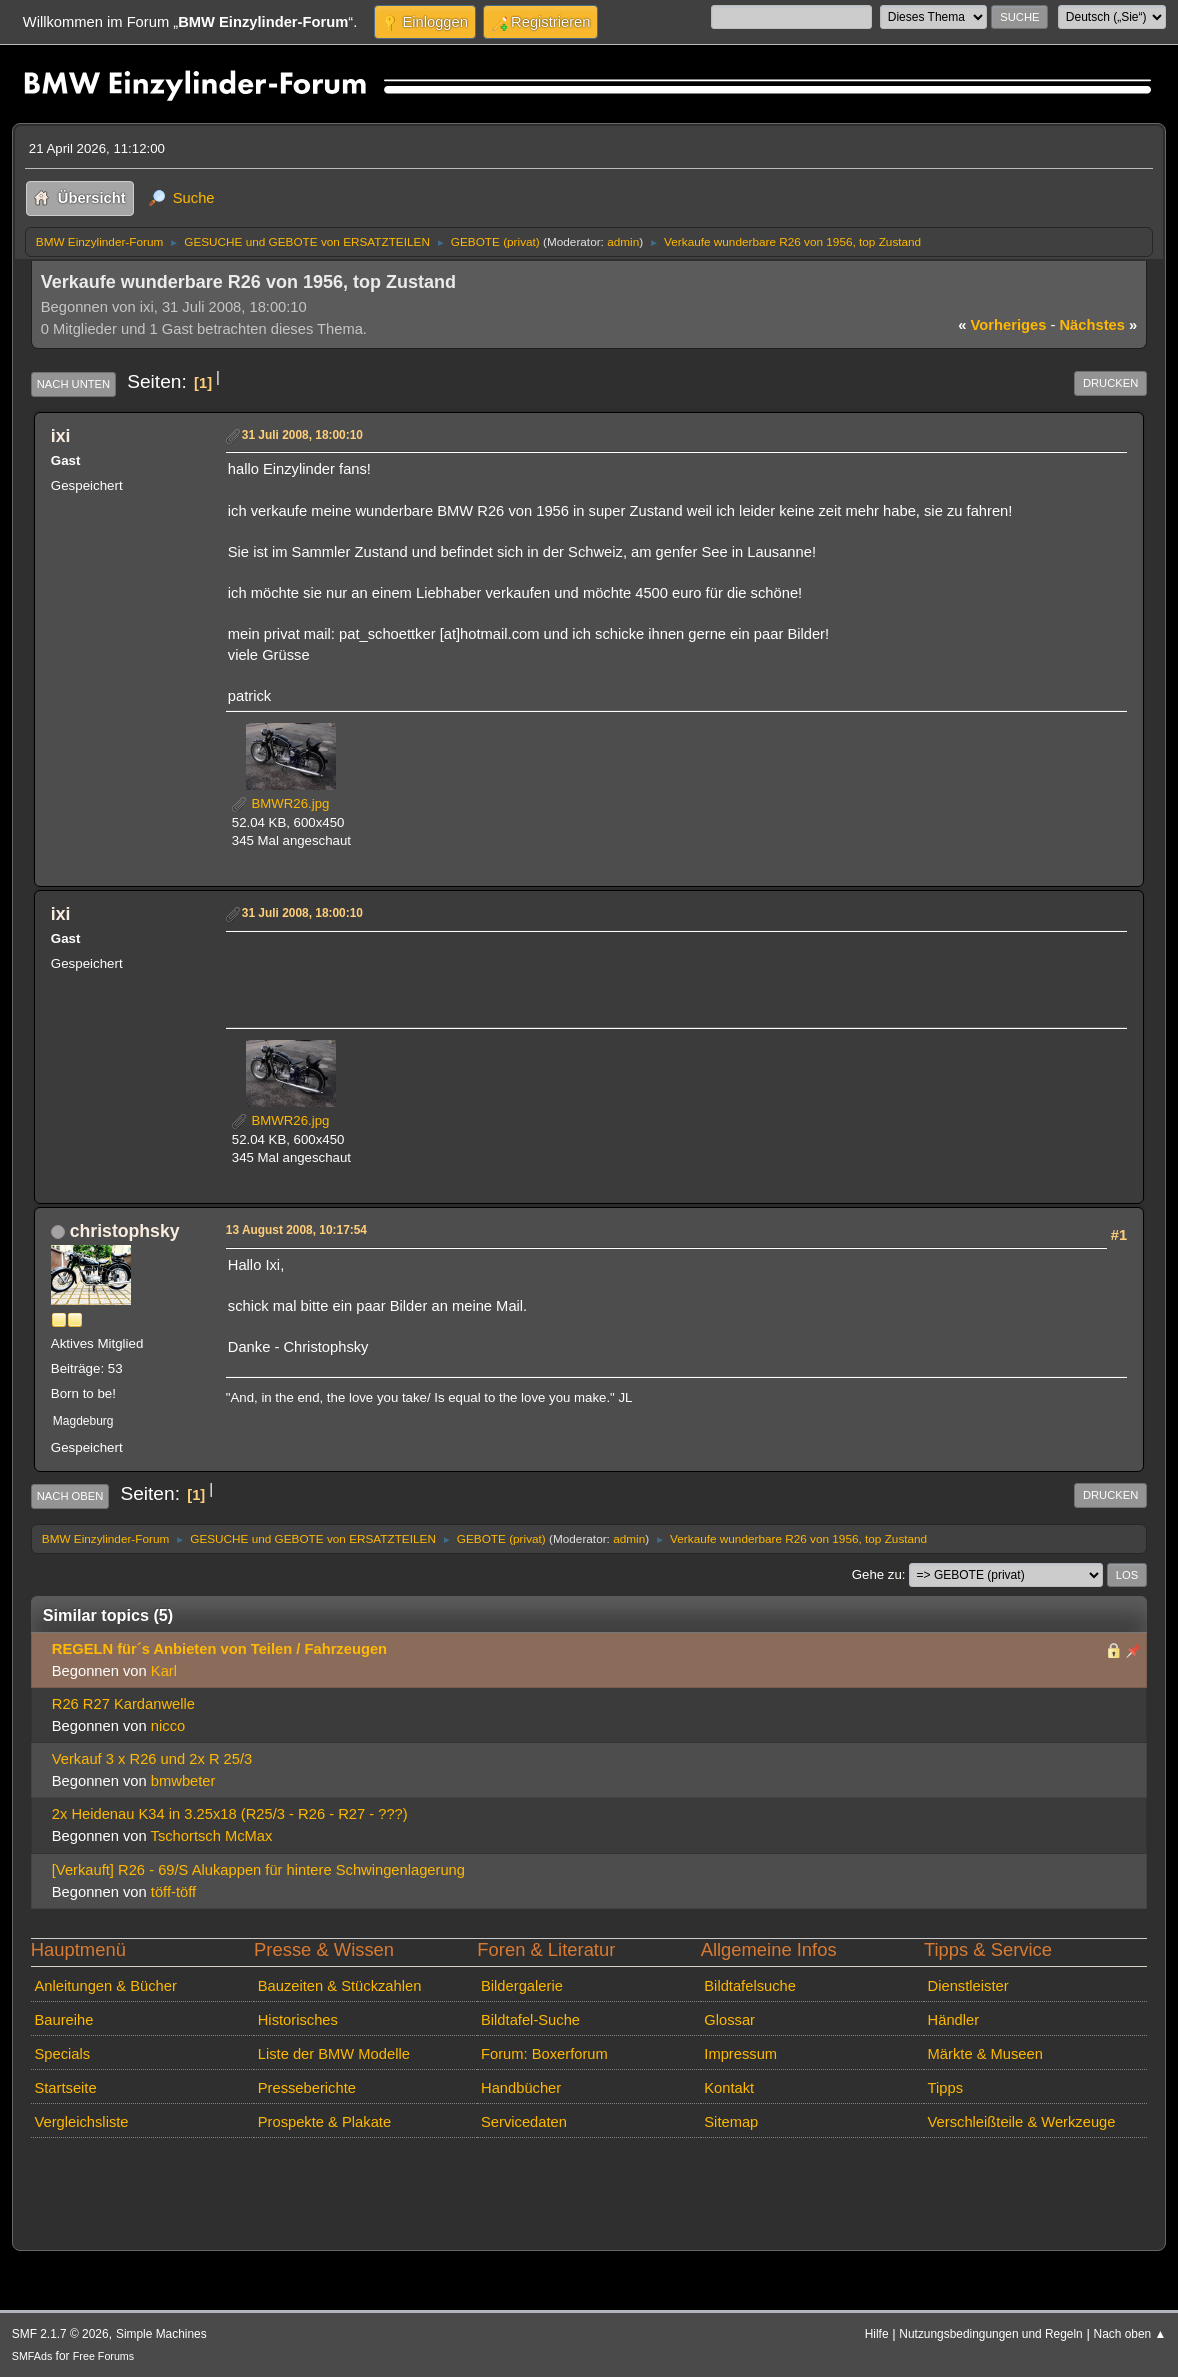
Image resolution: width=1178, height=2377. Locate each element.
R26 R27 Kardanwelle (123, 1704)
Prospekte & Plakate (324, 2122)
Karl (164, 1671)
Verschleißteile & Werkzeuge (1022, 2122)
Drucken (1110, 383)
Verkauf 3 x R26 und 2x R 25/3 (152, 1759)
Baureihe (63, 2020)
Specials (62, 2054)
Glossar (729, 2020)
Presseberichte (307, 2088)
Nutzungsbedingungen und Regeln (990, 2334)
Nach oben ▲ (1130, 2334)
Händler (954, 2020)
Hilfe (877, 2334)
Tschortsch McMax (212, 1836)
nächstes (1098, 325)
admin (623, 241)
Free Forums (103, 2356)
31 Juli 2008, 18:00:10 (302, 435)
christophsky (125, 1231)
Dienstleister (968, 1986)
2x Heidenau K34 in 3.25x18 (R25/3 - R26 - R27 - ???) (230, 1814)
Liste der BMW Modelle (334, 2054)
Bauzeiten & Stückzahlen (340, 1986)
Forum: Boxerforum (544, 2054)
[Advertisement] (592, 968)
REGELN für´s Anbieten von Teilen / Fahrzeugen (219, 1649)
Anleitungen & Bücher (105, 1986)
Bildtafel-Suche (530, 2020)
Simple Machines (161, 2334)
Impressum (740, 2054)
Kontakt (729, 2088)
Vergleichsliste (81, 2122)
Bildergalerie (522, 1986)
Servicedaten (524, 2122)
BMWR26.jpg (281, 803)
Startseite (65, 2088)
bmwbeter (183, 1781)
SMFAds (32, 2356)
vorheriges (1002, 325)
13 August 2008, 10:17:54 (296, 1230)
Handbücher (521, 2088)
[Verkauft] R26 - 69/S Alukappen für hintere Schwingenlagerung (258, 1870)
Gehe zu (877, 1574)
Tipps (945, 2088)
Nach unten (73, 384)
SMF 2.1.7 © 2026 (60, 2334)
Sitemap (731, 2122)
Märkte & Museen (985, 2054)
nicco (168, 1726)
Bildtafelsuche (750, 1986)
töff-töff (173, 1892)
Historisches (298, 2020)
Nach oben (70, 1496)
